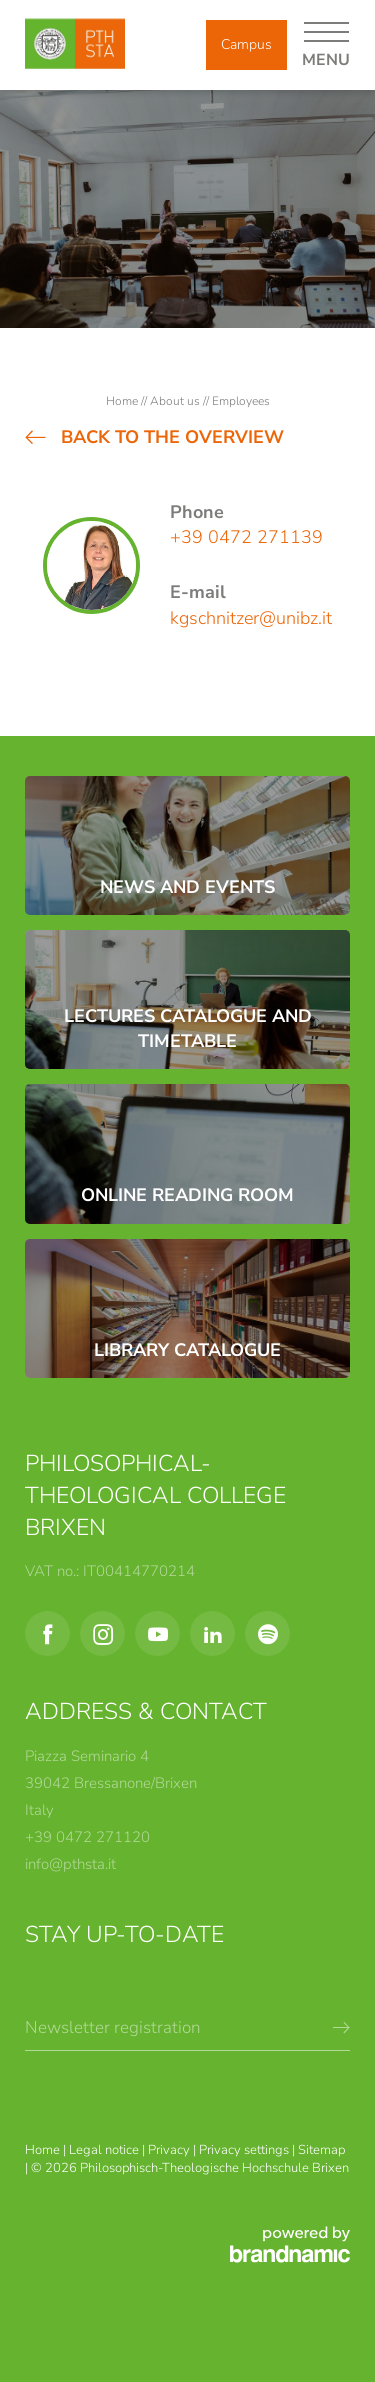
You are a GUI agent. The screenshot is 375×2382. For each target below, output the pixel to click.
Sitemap (321, 2150)
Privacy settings (245, 2150)
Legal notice (105, 2150)
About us (176, 401)
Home (123, 401)
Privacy (170, 2150)
